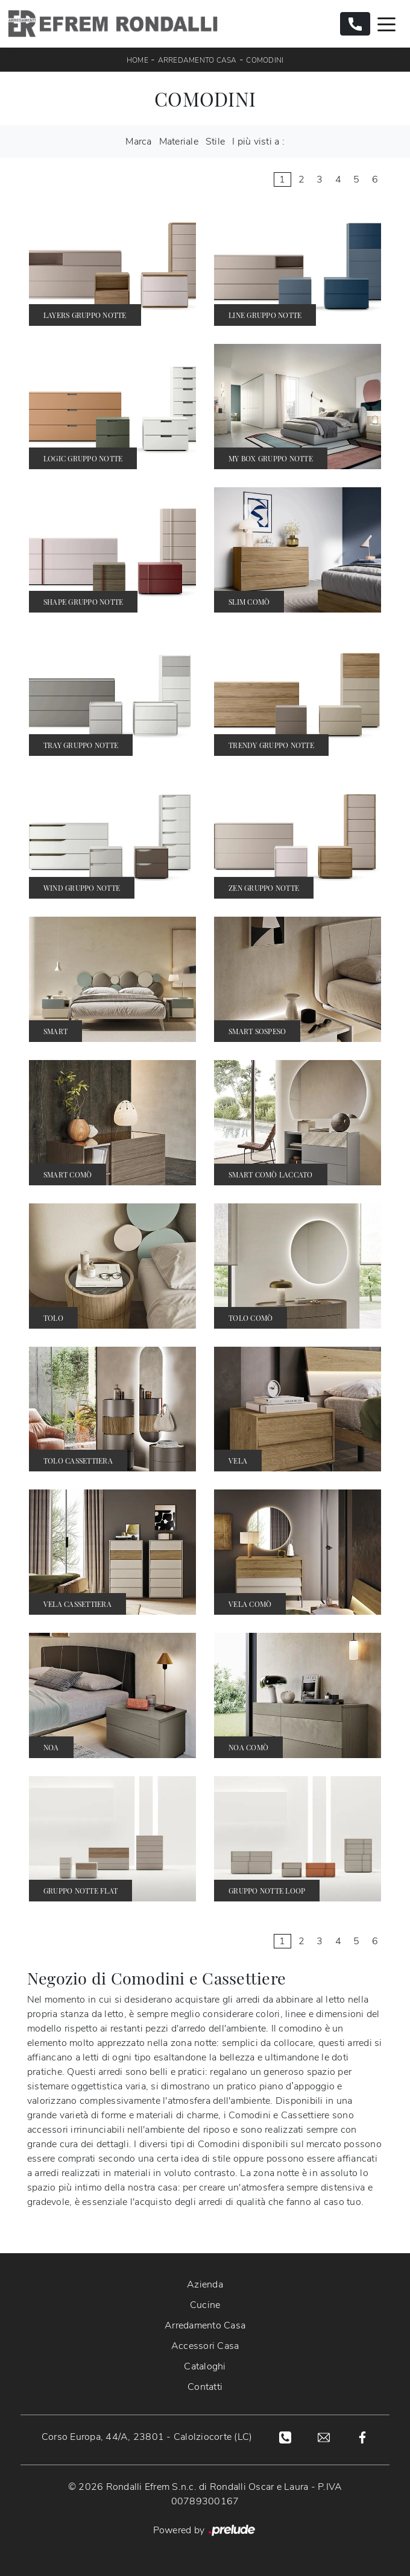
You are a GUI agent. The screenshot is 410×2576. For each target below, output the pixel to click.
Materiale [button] (178, 141)
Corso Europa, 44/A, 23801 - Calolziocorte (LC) (147, 2436)
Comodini (264, 60)
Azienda (205, 2284)
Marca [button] (138, 141)
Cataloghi (205, 2366)
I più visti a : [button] (258, 141)
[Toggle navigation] (386, 23)
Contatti (205, 2387)
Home (137, 60)
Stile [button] (215, 141)
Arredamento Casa (197, 60)
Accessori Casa (205, 2346)
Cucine (205, 2305)
